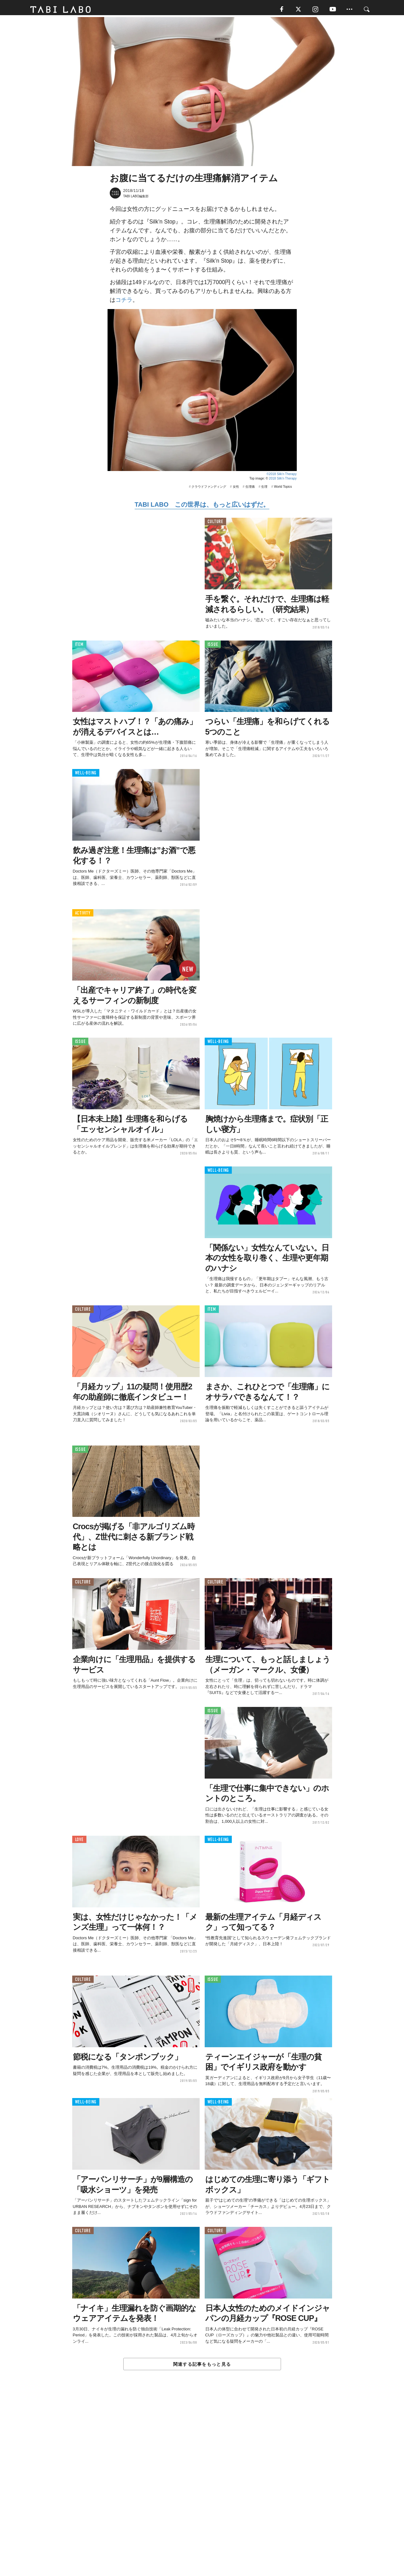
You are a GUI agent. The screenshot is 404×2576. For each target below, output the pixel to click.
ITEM (79, 646)
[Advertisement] (202, 2488)
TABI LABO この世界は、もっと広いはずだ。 (202, 506)
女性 (236, 488)
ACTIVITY (83, 914)
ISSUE (213, 646)
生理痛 (250, 488)
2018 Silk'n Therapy (283, 480)
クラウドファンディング (208, 488)
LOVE (79, 1841)
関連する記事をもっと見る (202, 2366)
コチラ (123, 302)
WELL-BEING (86, 774)
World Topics (283, 488)
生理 (264, 488)
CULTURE (215, 523)
